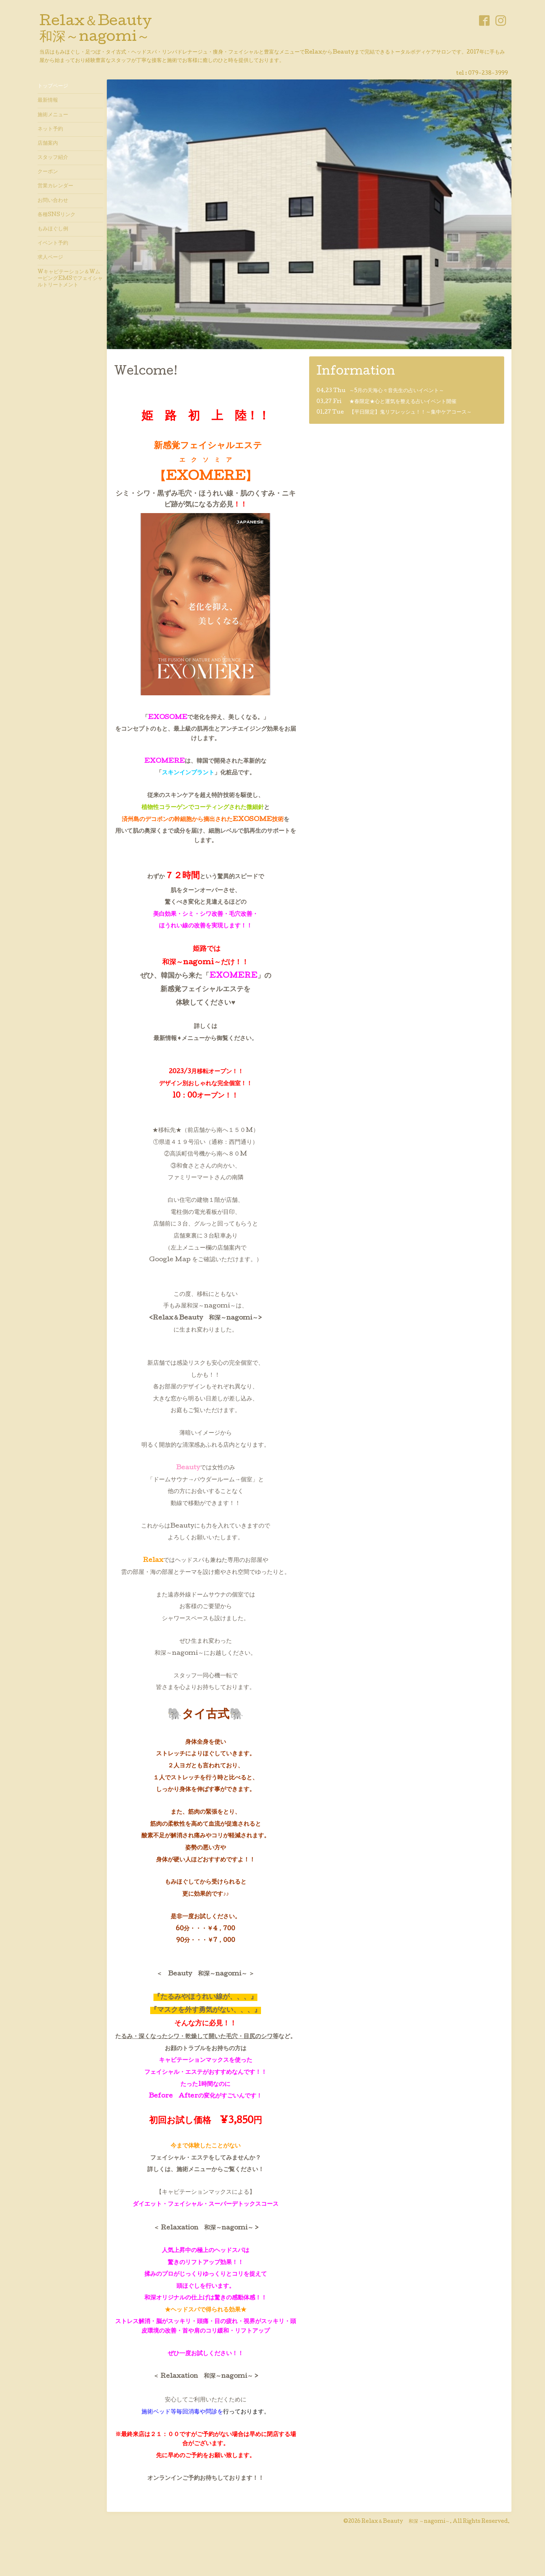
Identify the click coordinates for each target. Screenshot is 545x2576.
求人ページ (50, 258)
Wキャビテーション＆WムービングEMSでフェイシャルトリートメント (70, 278)
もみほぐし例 (53, 229)
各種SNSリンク (56, 215)
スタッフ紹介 (53, 158)
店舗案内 (48, 143)
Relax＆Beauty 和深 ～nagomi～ (406, 2521)
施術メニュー (53, 115)
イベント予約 (53, 243)
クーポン (48, 172)
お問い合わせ (53, 201)
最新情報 (48, 100)
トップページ (53, 86)
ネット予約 (50, 129)
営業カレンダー (55, 186)
